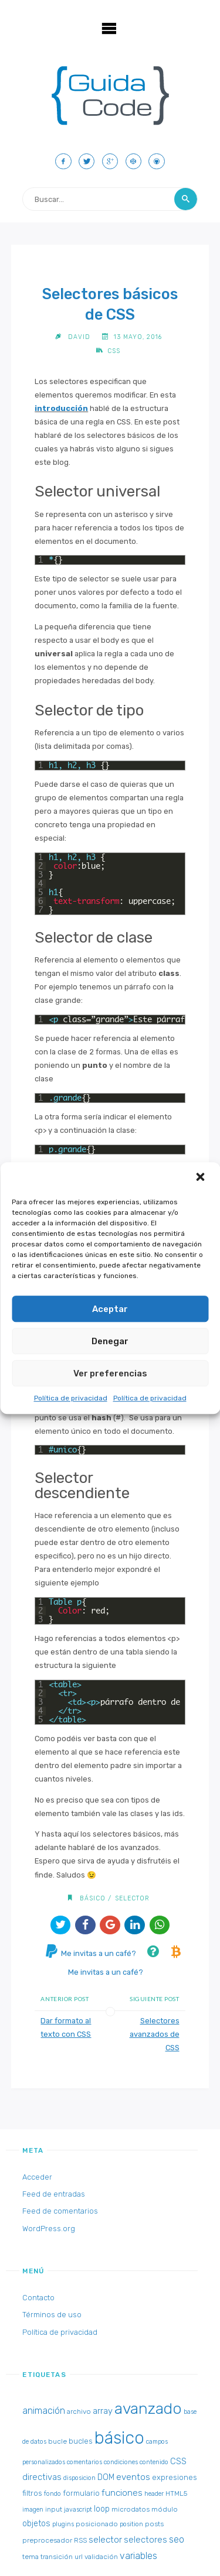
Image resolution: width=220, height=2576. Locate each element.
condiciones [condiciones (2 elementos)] (121, 2462)
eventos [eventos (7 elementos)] (133, 2477)
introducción (61, 408)
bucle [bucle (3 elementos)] (57, 2441)
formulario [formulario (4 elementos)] (81, 2493)
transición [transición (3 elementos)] (56, 2557)
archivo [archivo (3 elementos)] (79, 2411)
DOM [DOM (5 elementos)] (105, 2477)
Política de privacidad (70, 1398)
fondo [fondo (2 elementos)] (52, 2494)
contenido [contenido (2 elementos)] (154, 2462)
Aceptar (110, 1309)
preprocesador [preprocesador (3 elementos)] (47, 2540)
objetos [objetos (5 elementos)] (36, 2524)
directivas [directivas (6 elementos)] (42, 2477)
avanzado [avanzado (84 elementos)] (148, 2408)
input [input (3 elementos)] (53, 2509)
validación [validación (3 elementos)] (101, 2557)
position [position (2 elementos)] (131, 2524)
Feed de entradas (53, 2194)
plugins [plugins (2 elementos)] (63, 2524)
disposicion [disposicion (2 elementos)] (79, 2478)
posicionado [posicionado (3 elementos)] (97, 2524)
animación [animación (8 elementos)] (43, 2410)
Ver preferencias (110, 1373)
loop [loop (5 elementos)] (102, 2509)
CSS (113, 351)
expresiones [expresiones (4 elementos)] (174, 2477)
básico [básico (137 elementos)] (119, 2438)
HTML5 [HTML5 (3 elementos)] (176, 2493)
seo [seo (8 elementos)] (176, 2539)
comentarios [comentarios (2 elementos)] (84, 2462)
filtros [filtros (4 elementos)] (32, 2493)
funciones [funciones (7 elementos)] (122, 2493)
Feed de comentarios (60, 2211)
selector (132, 1898)
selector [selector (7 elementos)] (105, 2539)
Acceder (37, 2177)
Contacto (38, 2297)
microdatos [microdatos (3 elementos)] (130, 2509)
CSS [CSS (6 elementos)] (178, 2461)
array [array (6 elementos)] (103, 2411)
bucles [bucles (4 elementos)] (81, 2441)
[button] (201, 1178)
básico (93, 1898)
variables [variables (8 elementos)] (138, 2555)
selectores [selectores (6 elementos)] (145, 2539)
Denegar (110, 1341)
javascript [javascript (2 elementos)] (78, 2509)
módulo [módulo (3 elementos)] (164, 2509)
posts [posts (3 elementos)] (154, 2524)
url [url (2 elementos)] (79, 2557)
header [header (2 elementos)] (154, 2494)
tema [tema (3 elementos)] (30, 2557)
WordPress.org (48, 2228)
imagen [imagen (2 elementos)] (32, 2509)
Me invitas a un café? (91, 1953)
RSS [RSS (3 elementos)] (80, 2540)
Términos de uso (52, 2314)
